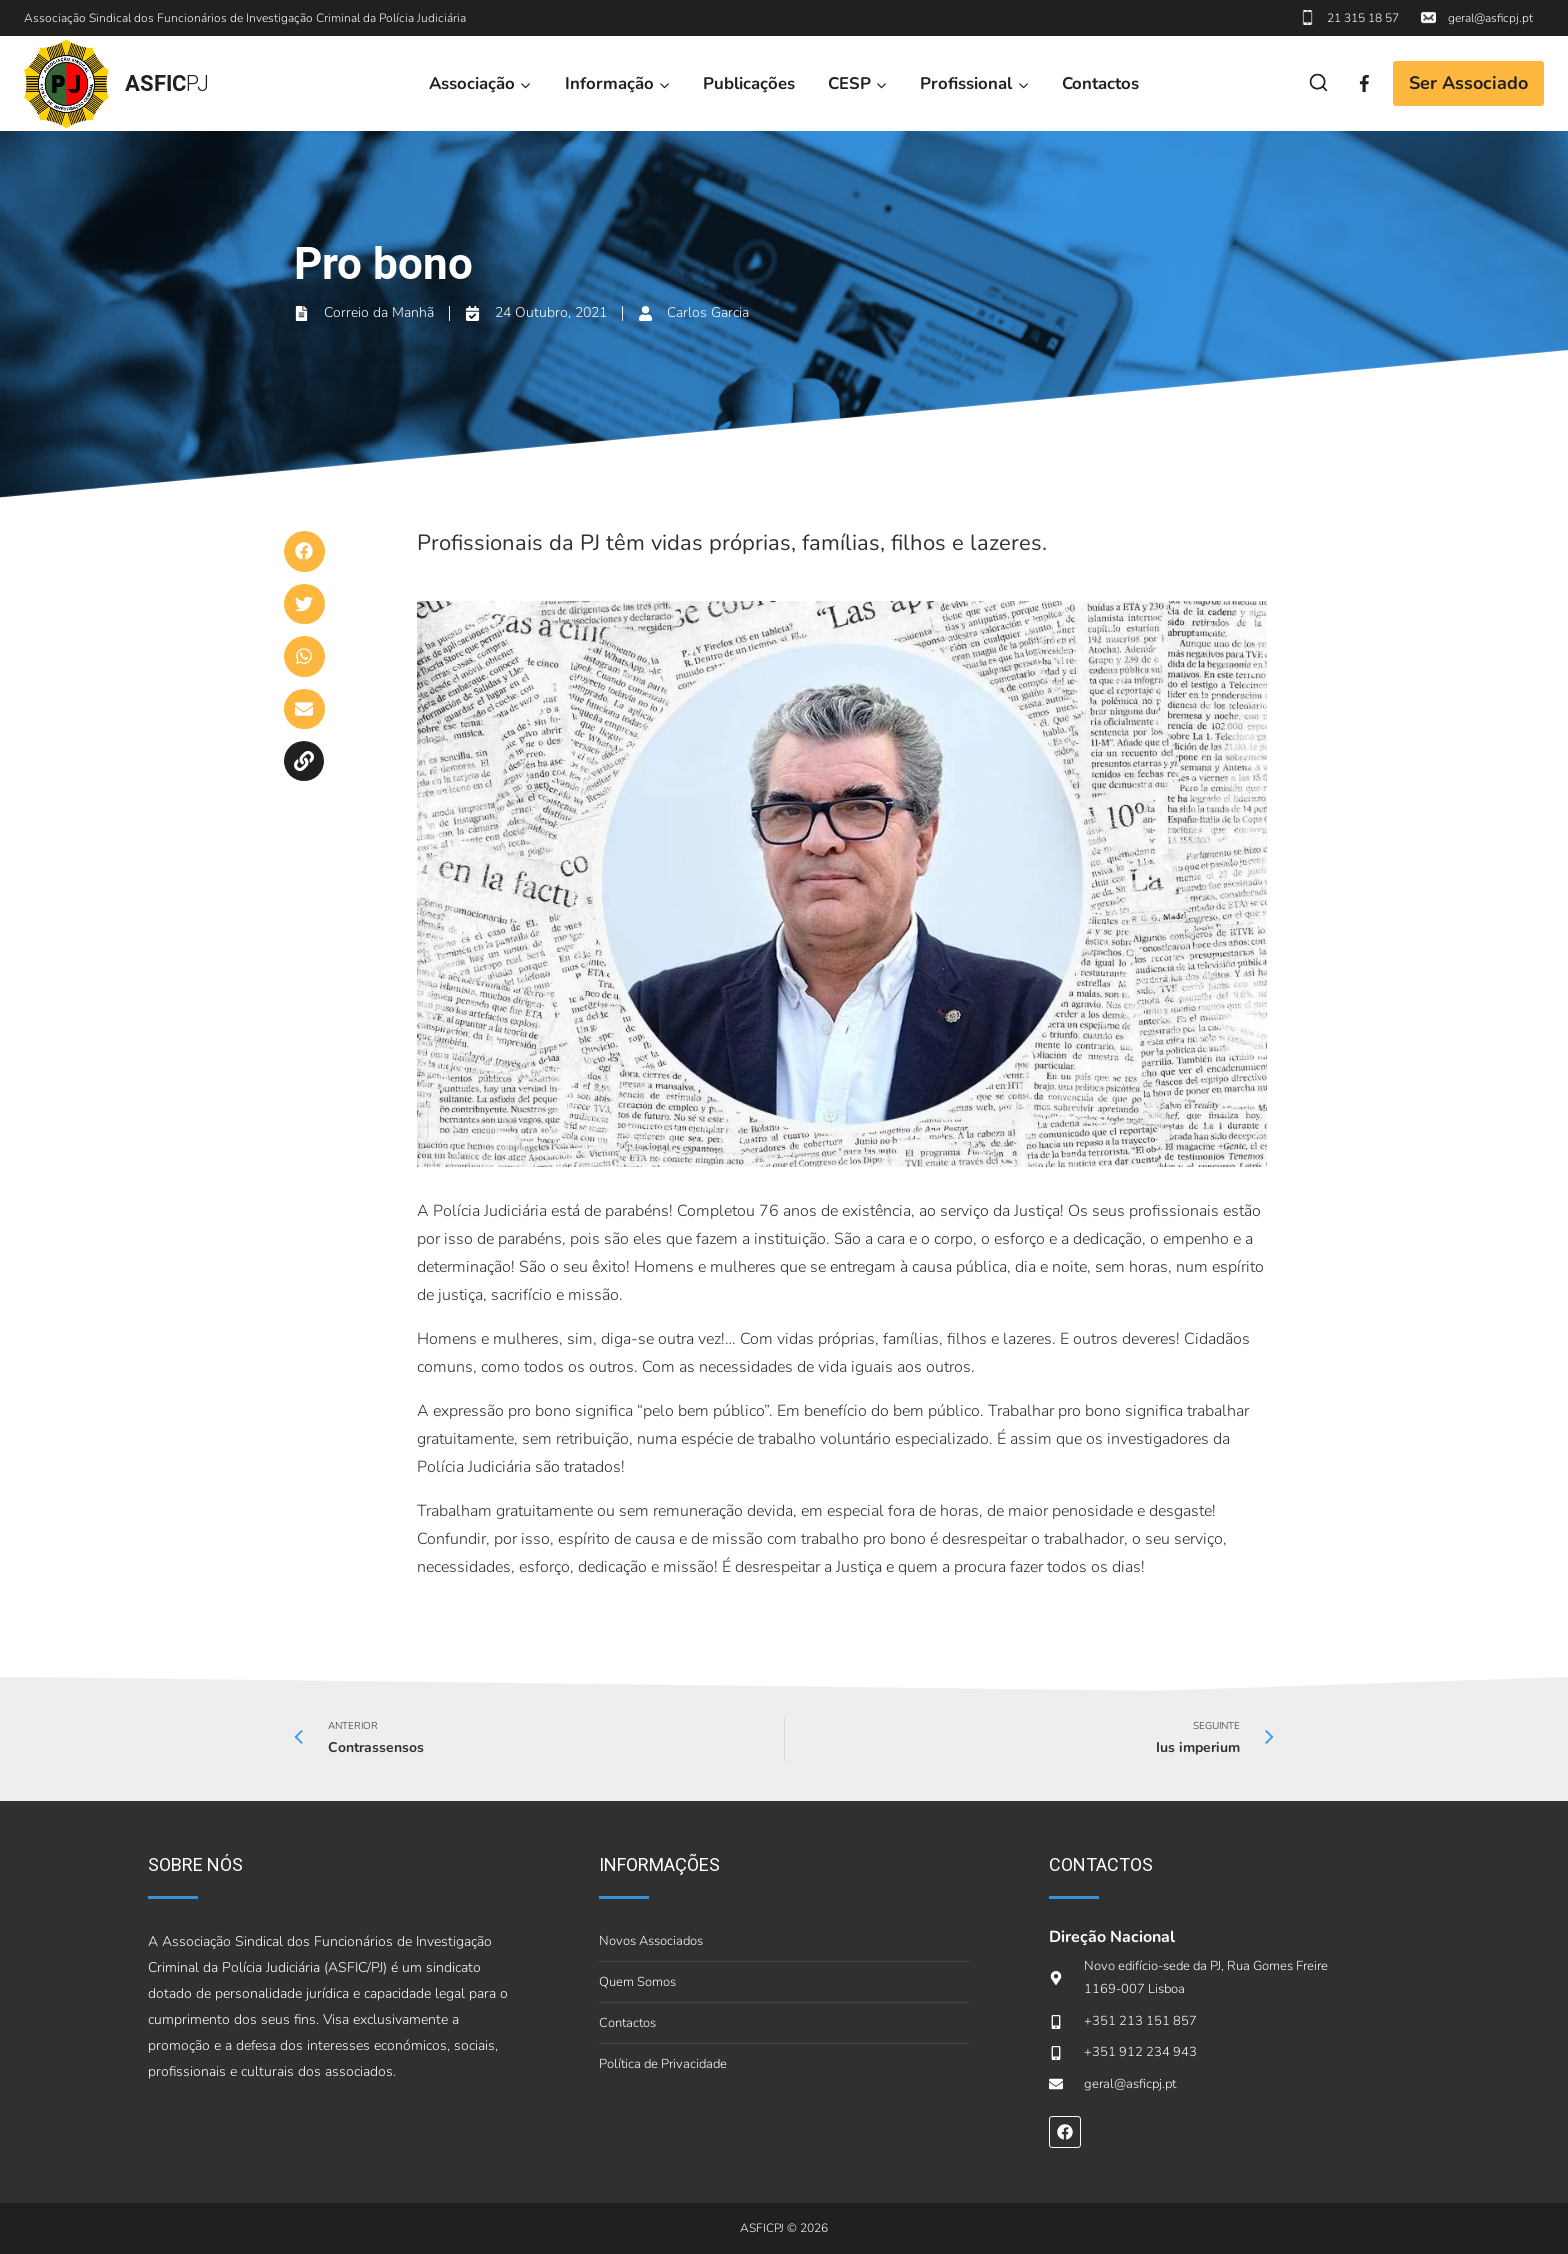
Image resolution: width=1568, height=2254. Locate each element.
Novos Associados (651, 1941)
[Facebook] (1364, 83)
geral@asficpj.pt (1490, 18)
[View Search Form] (1318, 83)
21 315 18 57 (1363, 18)
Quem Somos (637, 1982)
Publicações (749, 83)
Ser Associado (1468, 83)
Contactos (1100, 83)
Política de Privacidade (663, 2064)
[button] (304, 551)
